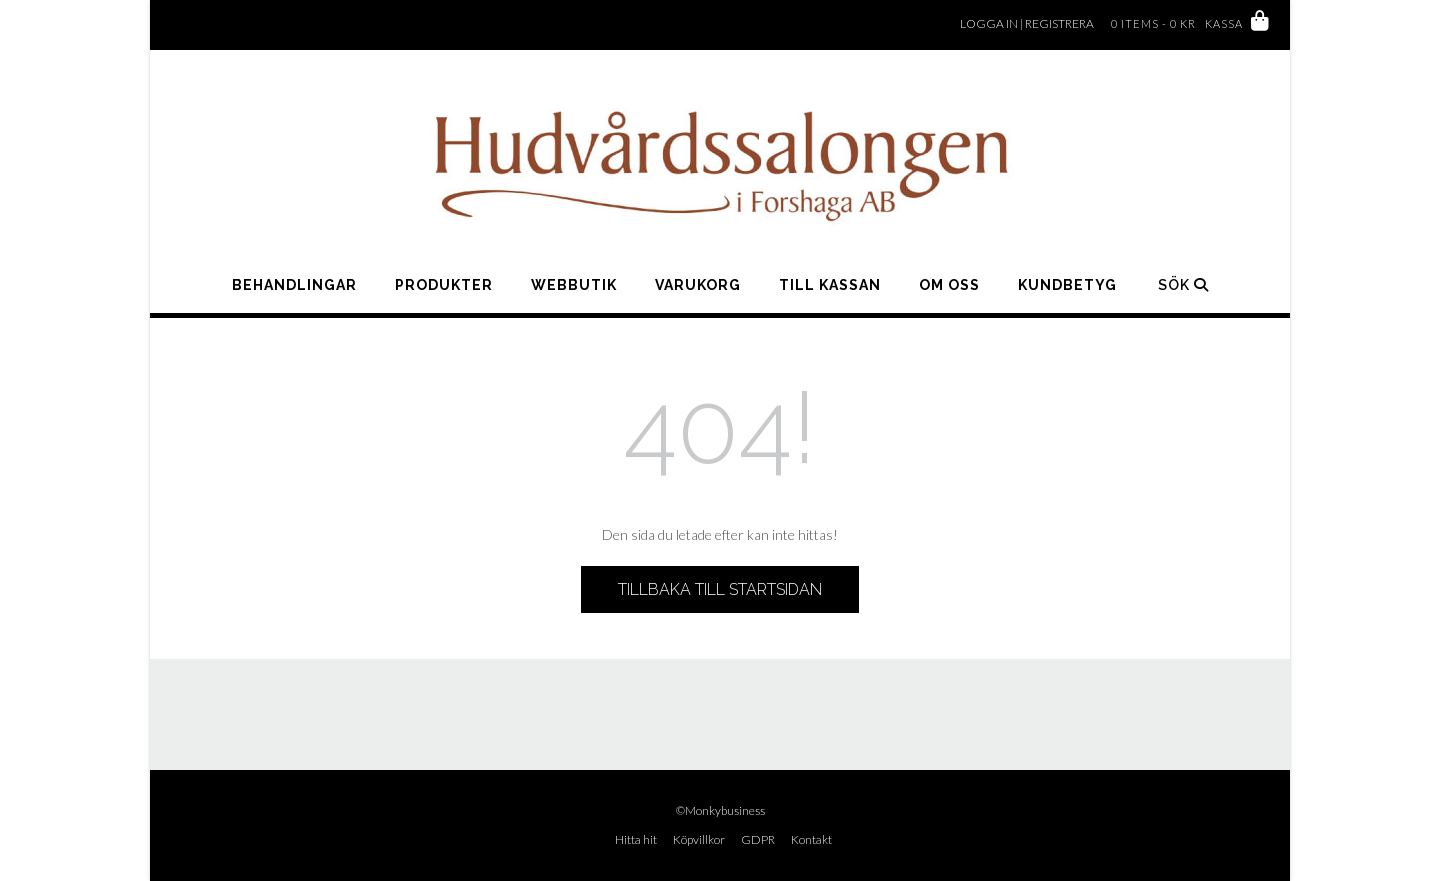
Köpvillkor (699, 840)
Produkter (444, 285)
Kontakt (811, 840)
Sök (1183, 285)
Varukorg (698, 285)
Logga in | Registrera (1027, 23)
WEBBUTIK (574, 285)
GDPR (758, 840)
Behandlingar (294, 285)
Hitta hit (636, 840)
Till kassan (830, 285)
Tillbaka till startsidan (720, 589)
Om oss (949, 285)
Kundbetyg (1067, 285)
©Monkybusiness (720, 810)
